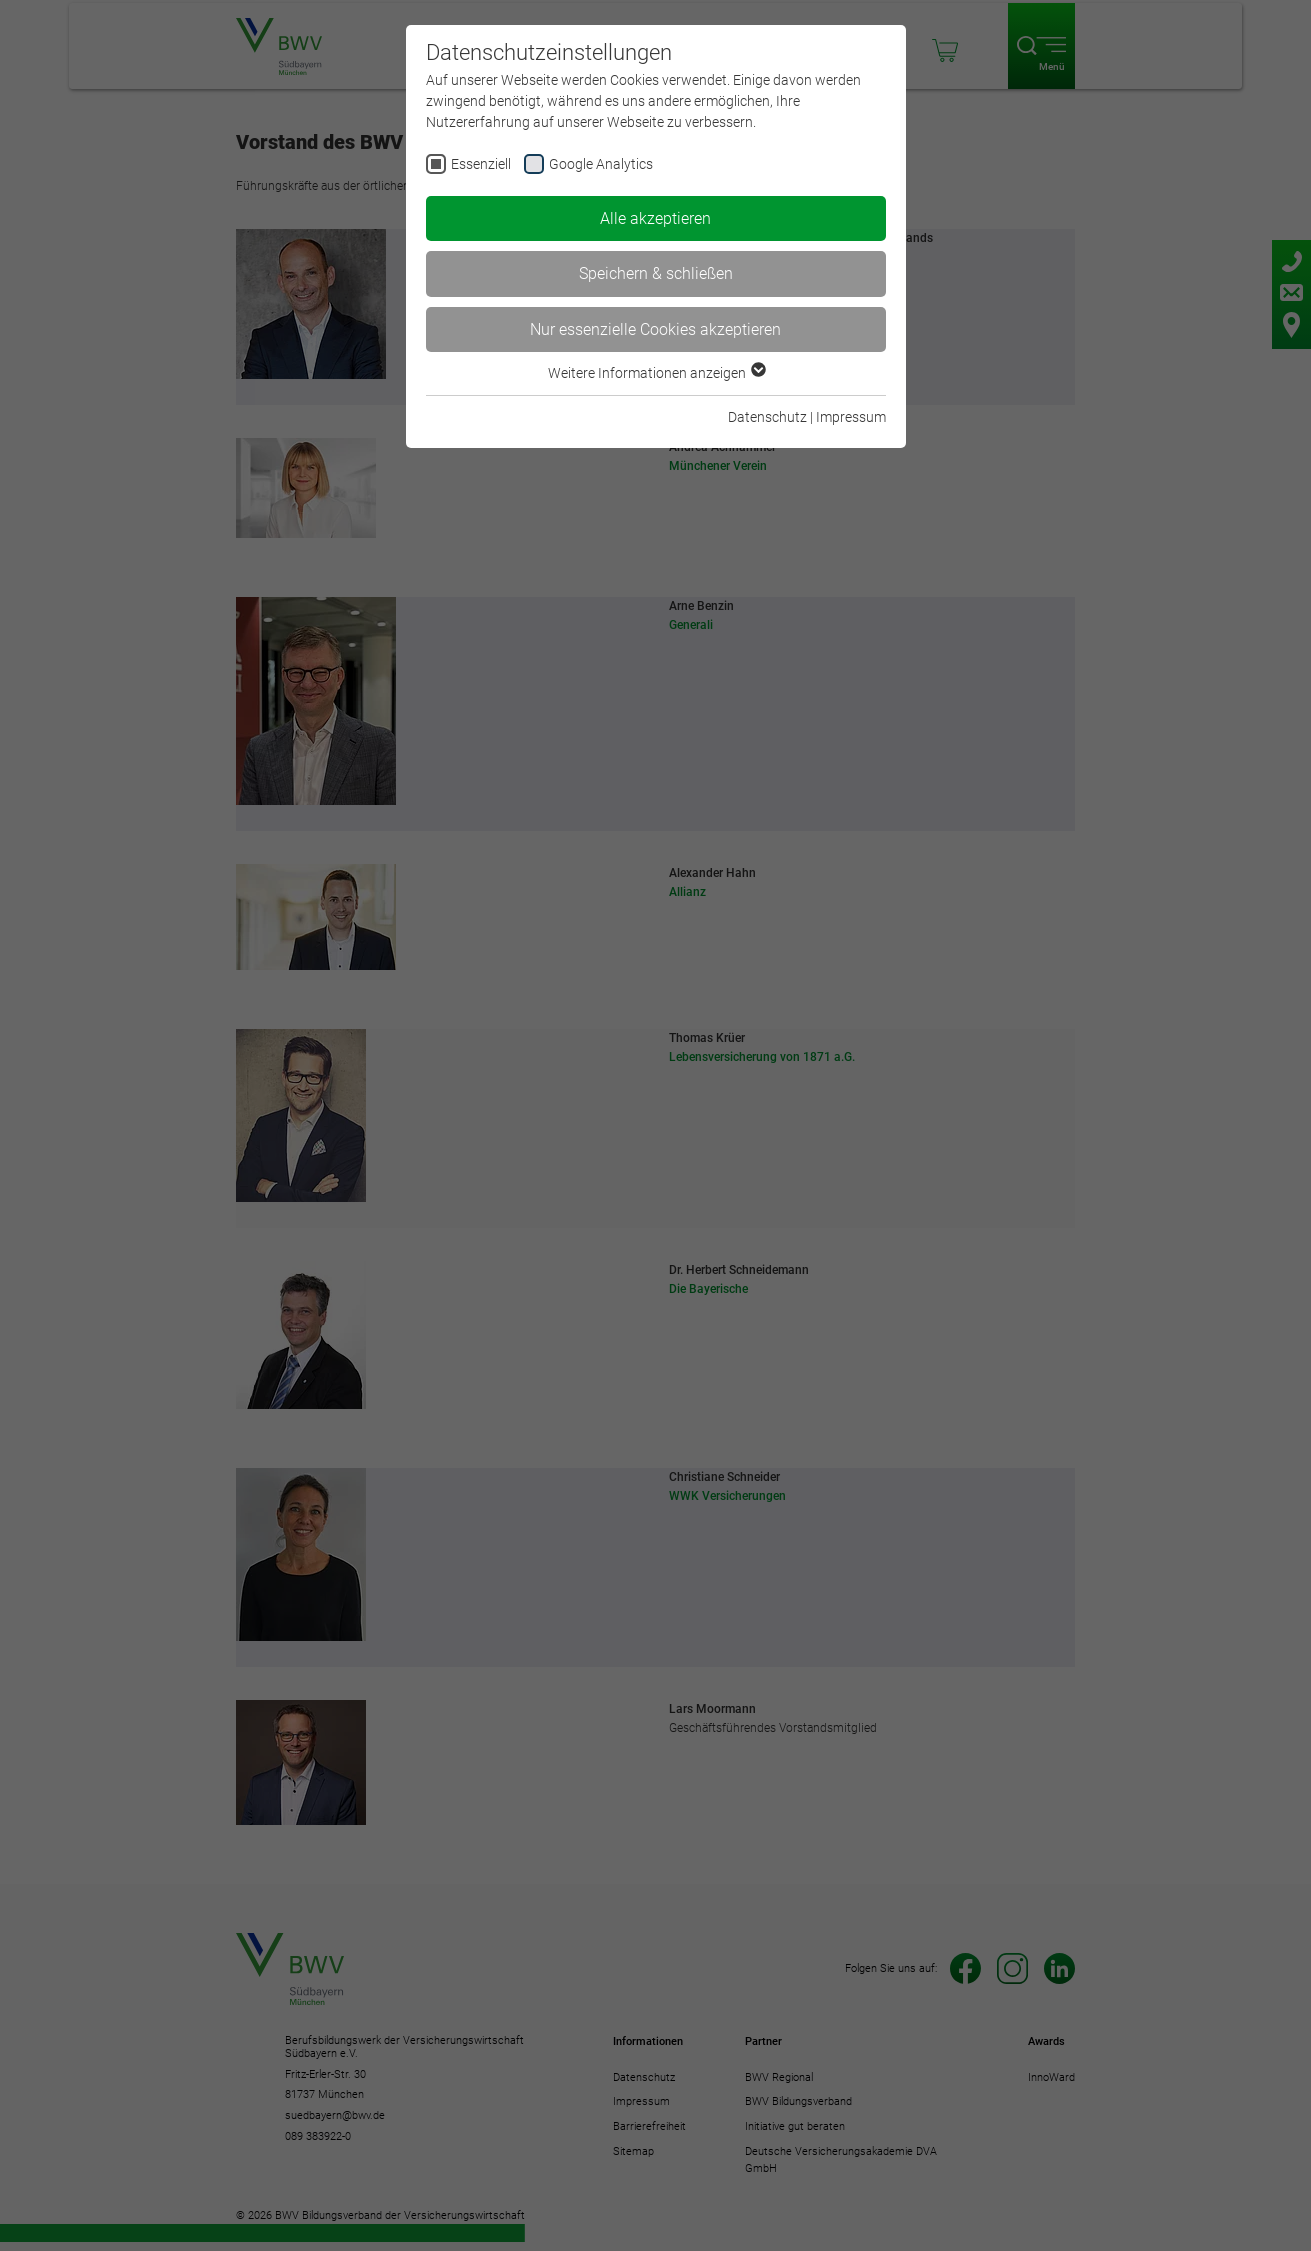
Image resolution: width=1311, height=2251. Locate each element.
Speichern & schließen (656, 273)
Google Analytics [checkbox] (601, 164)
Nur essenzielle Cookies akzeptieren (655, 329)
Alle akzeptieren (655, 218)
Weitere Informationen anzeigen (656, 373)
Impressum (851, 417)
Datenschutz (767, 417)
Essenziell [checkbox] (481, 164)
